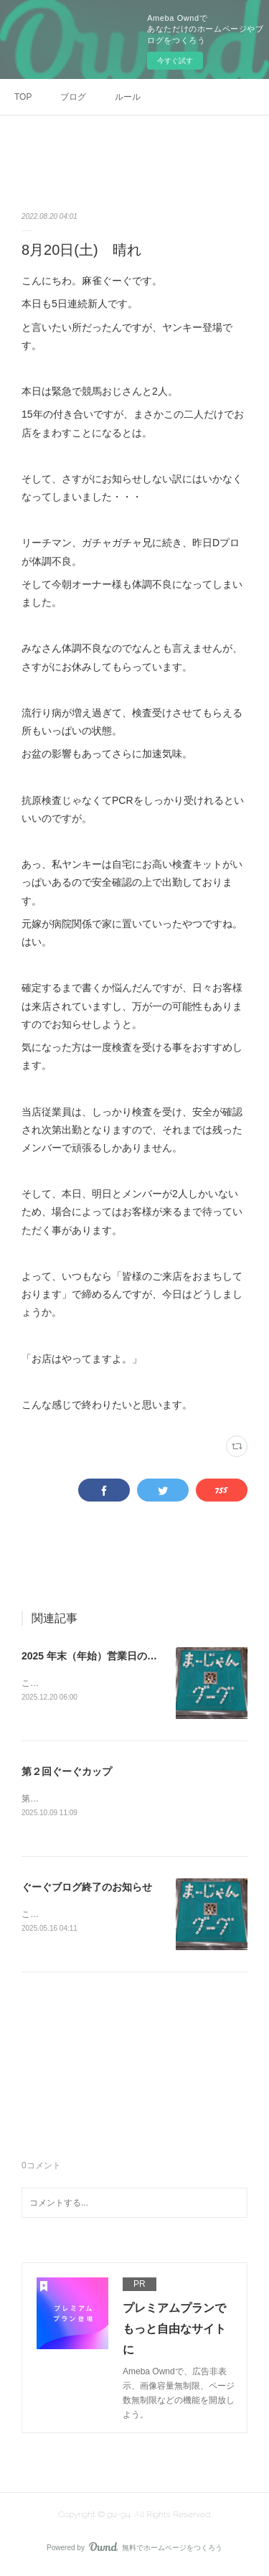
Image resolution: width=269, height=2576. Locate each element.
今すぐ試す (175, 61)
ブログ (73, 97)
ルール (128, 97)
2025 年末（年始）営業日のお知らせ (104, 1656)
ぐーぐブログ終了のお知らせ (87, 1888)
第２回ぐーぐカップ (67, 1772)
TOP (23, 97)
